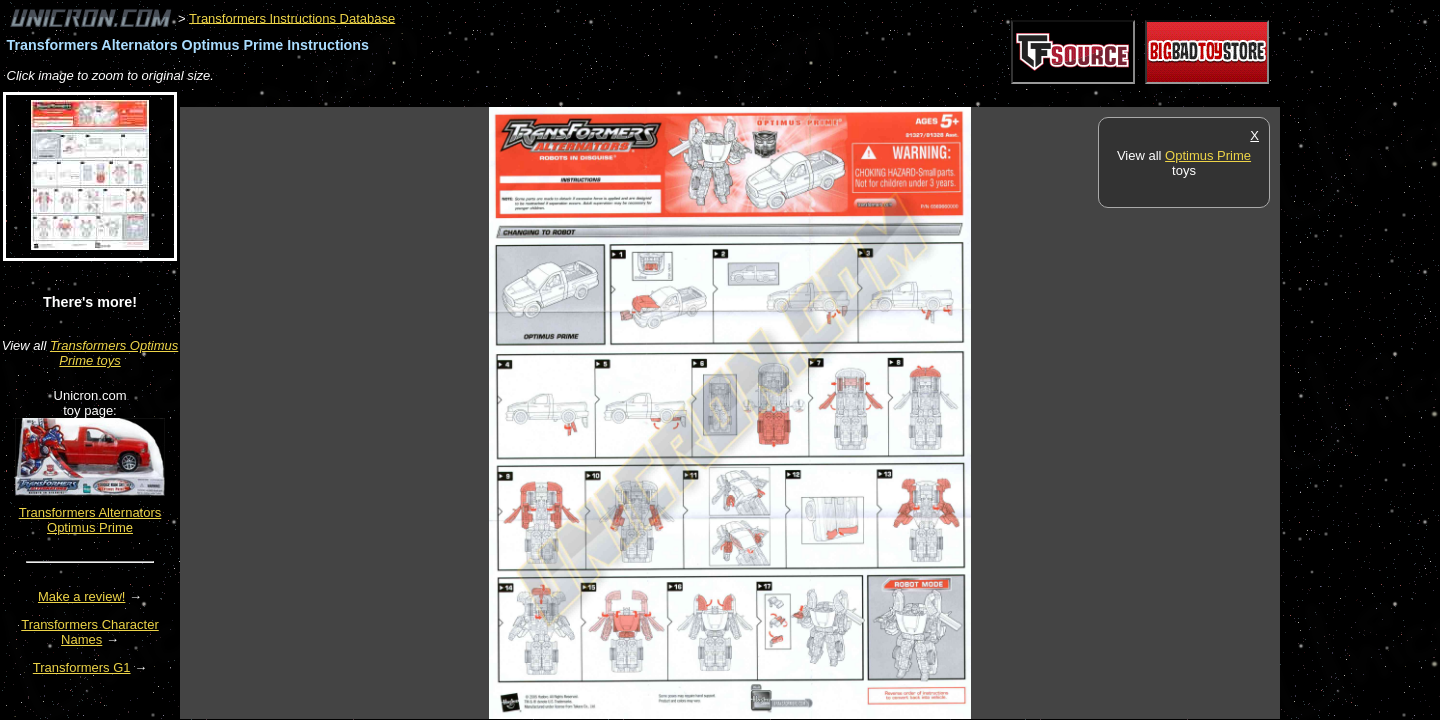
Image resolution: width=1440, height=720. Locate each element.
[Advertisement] (544, 96)
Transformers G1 (82, 667)
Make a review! (81, 596)
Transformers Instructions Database (292, 17)
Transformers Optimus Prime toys (114, 353)
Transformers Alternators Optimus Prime (90, 520)
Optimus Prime (1208, 155)
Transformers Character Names (90, 632)
